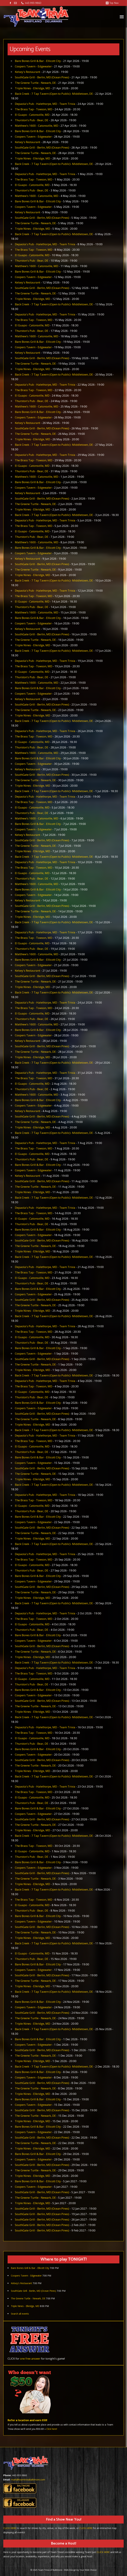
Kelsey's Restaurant (27, 72)
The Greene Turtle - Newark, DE (35, 83)
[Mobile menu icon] (122, 17)
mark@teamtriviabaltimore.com (28, 2479)
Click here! (51, 2428)
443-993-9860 (33, 2)
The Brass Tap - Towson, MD (33, 109)
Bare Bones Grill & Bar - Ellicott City (38, 61)
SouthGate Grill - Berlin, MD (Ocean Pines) (42, 77)
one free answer (30, 2358)
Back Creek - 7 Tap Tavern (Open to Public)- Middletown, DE (54, 94)
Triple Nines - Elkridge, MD (32, 88)
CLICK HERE (9, 2528)
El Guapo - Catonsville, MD (32, 115)
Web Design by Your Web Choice (80, 2569)
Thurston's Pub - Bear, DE (31, 120)
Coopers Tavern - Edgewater (33, 66)
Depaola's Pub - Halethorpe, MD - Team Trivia (45, 104)
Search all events (20, 2313)
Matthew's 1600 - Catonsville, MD (36, 125)
